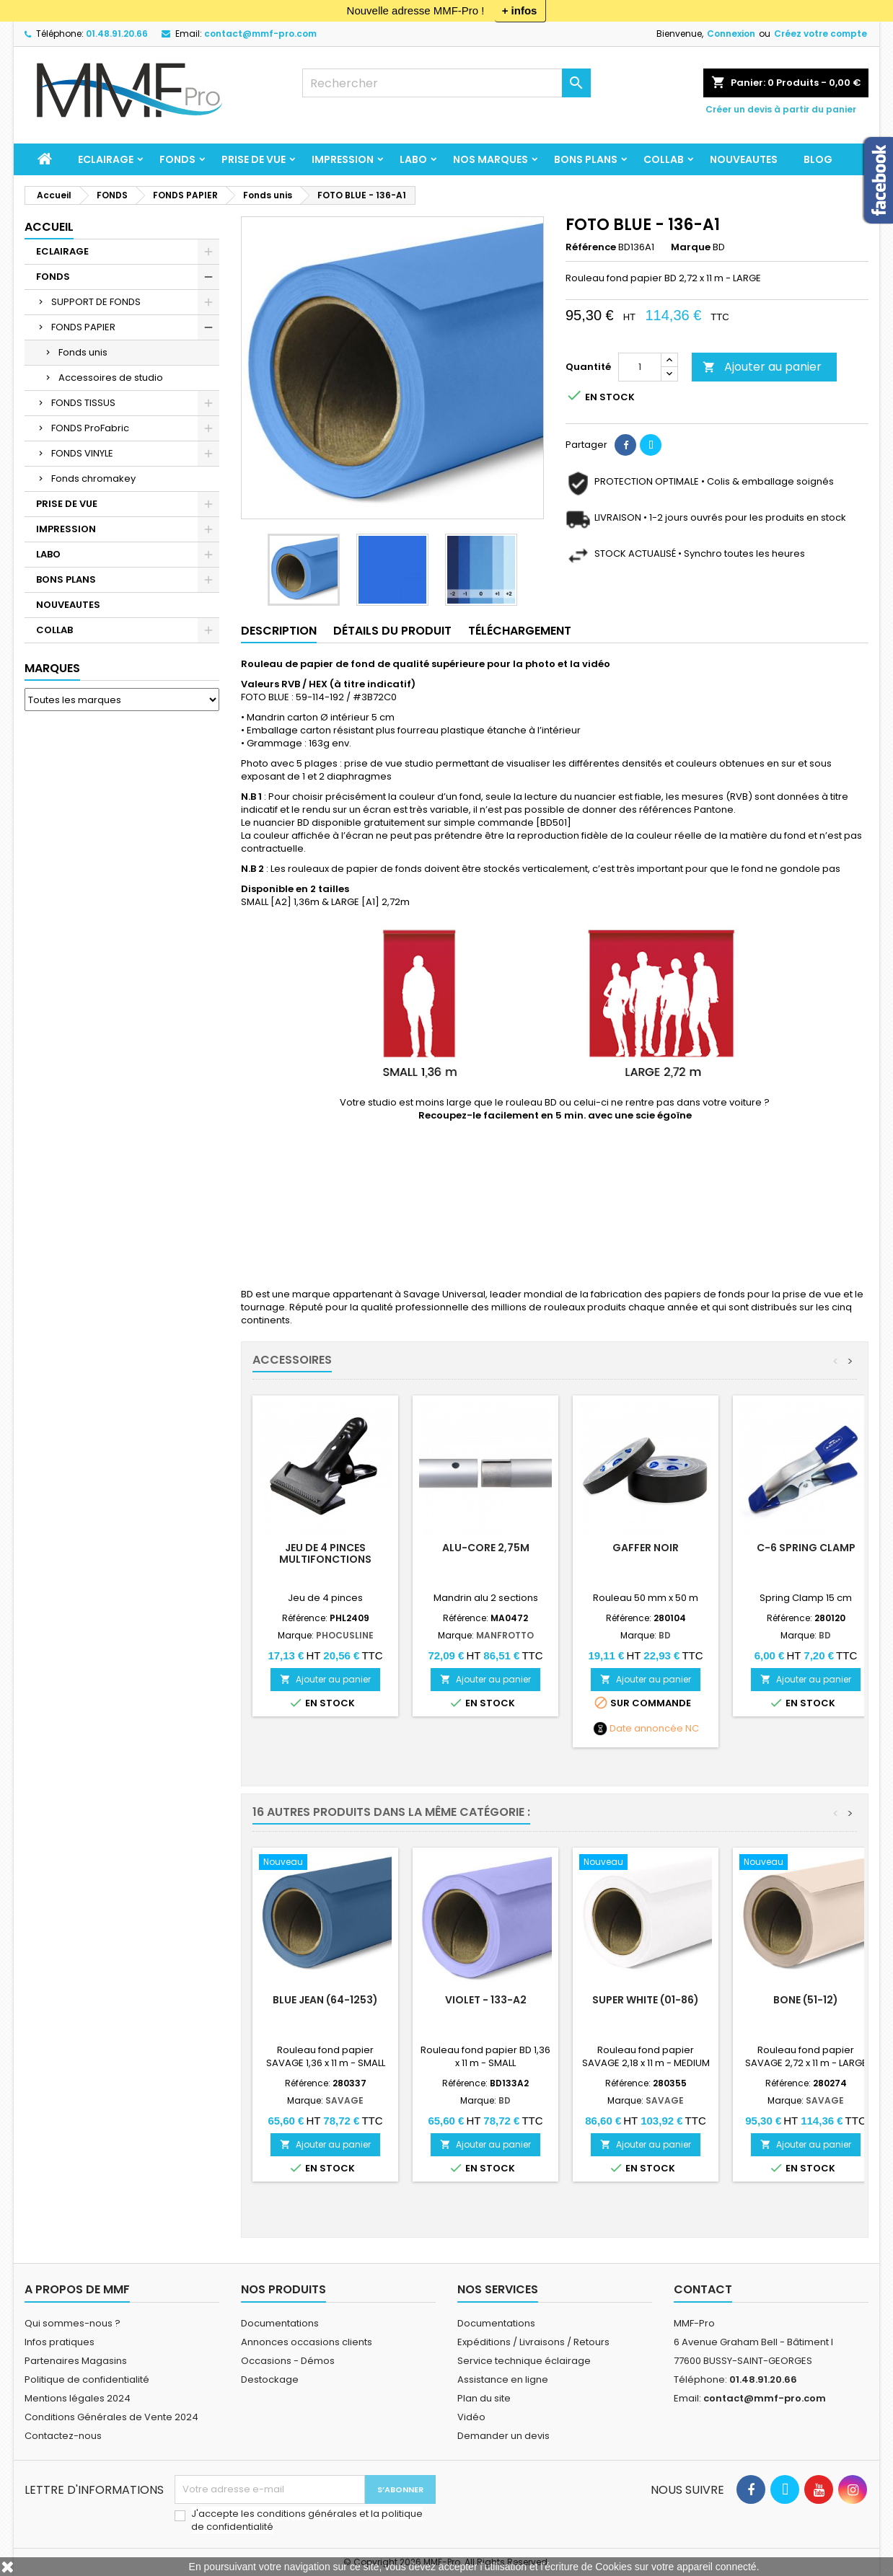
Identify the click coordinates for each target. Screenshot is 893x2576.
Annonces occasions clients (306, 2342)
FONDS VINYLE (82, 453)
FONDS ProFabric (90, 428)
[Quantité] (639, 367)
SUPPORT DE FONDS (96, 302)
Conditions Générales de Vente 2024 (111, 2417)
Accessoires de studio (110, 377)
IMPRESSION (343, 159)
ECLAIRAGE (105, 159)
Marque (691, 247)
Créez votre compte (820, 33)
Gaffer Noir (645, 1547)
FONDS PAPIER (83, 327)
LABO (413, 159)
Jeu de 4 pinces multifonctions (325, 1553)
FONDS (177, 159)
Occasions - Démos (288, 2361)
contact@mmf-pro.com (260, 33)
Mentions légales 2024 (78, 2398)
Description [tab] (279, 630)
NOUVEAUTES (744, 159)
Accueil (49, 227)
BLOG (818, 159)
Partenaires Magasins (76, 2361)
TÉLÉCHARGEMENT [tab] (519, 630)
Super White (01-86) (645, 2000)
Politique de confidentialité (87, 2379)
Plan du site (484, 2398)
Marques (52, 668)
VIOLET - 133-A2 (486, 2000)
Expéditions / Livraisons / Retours (533, 2342)
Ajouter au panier (762, 366)
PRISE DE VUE (253, 159)
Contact (703, 2289)
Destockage (270, 2379)
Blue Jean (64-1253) (325, 2000)
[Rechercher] (446, 83)
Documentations (280, 2323)
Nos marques (490, 159)
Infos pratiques (59, 2342)
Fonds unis (82, 352)
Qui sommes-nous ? (72, 2323)
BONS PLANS (585, 159)
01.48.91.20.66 (117, 33)
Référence (591, 247)
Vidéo (471, 2417)
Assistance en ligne (502, 2379)
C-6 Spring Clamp (806, 1547)
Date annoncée (646, 1728)
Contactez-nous (63, 2436)
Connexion (731, 33)
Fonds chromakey (93, 478)
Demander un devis (503, 2436)
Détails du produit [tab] (392, 630)
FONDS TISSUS (83, 403)
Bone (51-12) (805, 2000)
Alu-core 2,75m (485, 1547)
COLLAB (663, 159)
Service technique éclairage (524, 2361)
